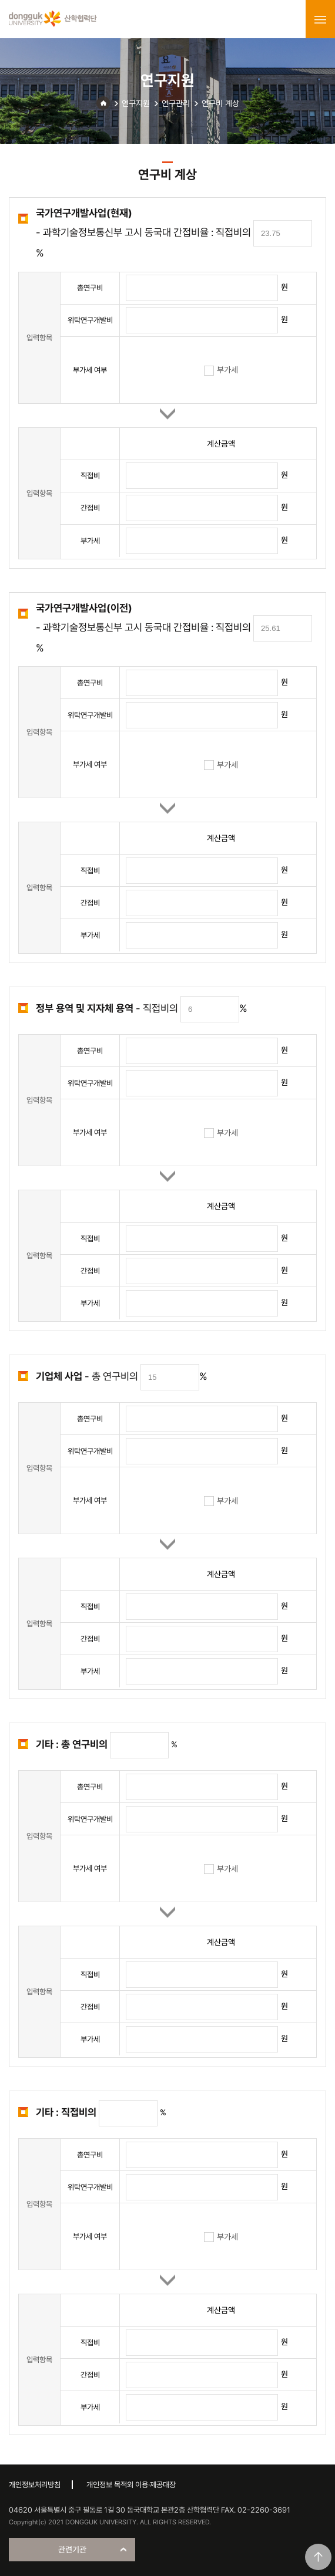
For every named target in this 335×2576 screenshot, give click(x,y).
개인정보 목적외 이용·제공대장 (131, 2484)
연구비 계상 (220, 103)
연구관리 (176, 103)
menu (320, 19)
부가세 (221, 369)
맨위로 (318, 2557)
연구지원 (136, 103)
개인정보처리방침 (35, 2484)
